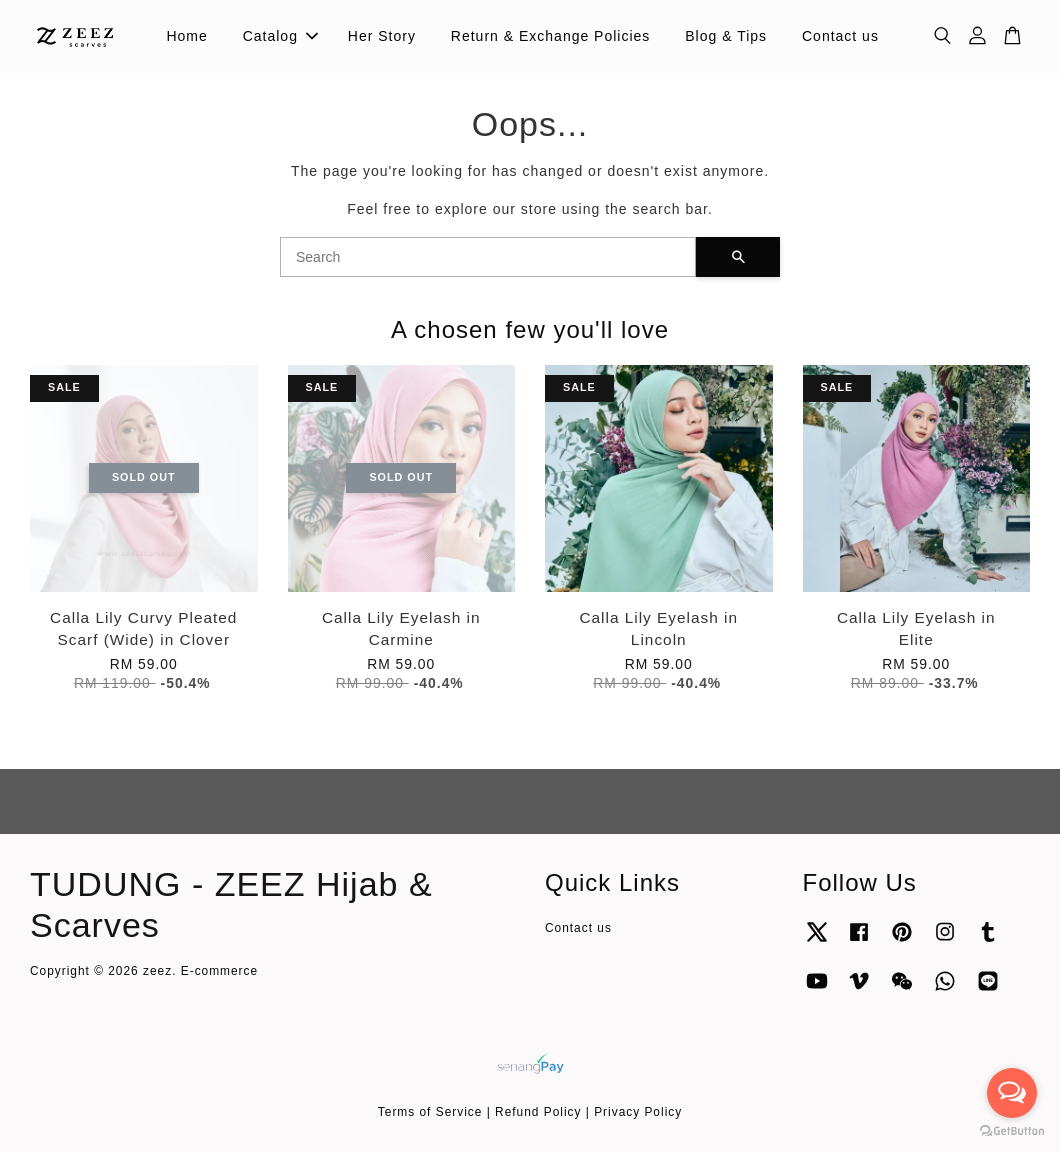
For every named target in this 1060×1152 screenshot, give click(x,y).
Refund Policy (538, 1112)
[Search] (488, 257)
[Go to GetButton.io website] (1012, 1131)
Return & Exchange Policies (551, 36)
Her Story (382, 36)
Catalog (280, 36)
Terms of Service (430, 1112)
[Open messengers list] (1012, 1093)
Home (186, 36)
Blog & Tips (726, 36)
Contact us (840, 36)
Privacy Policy (638, 1112)
